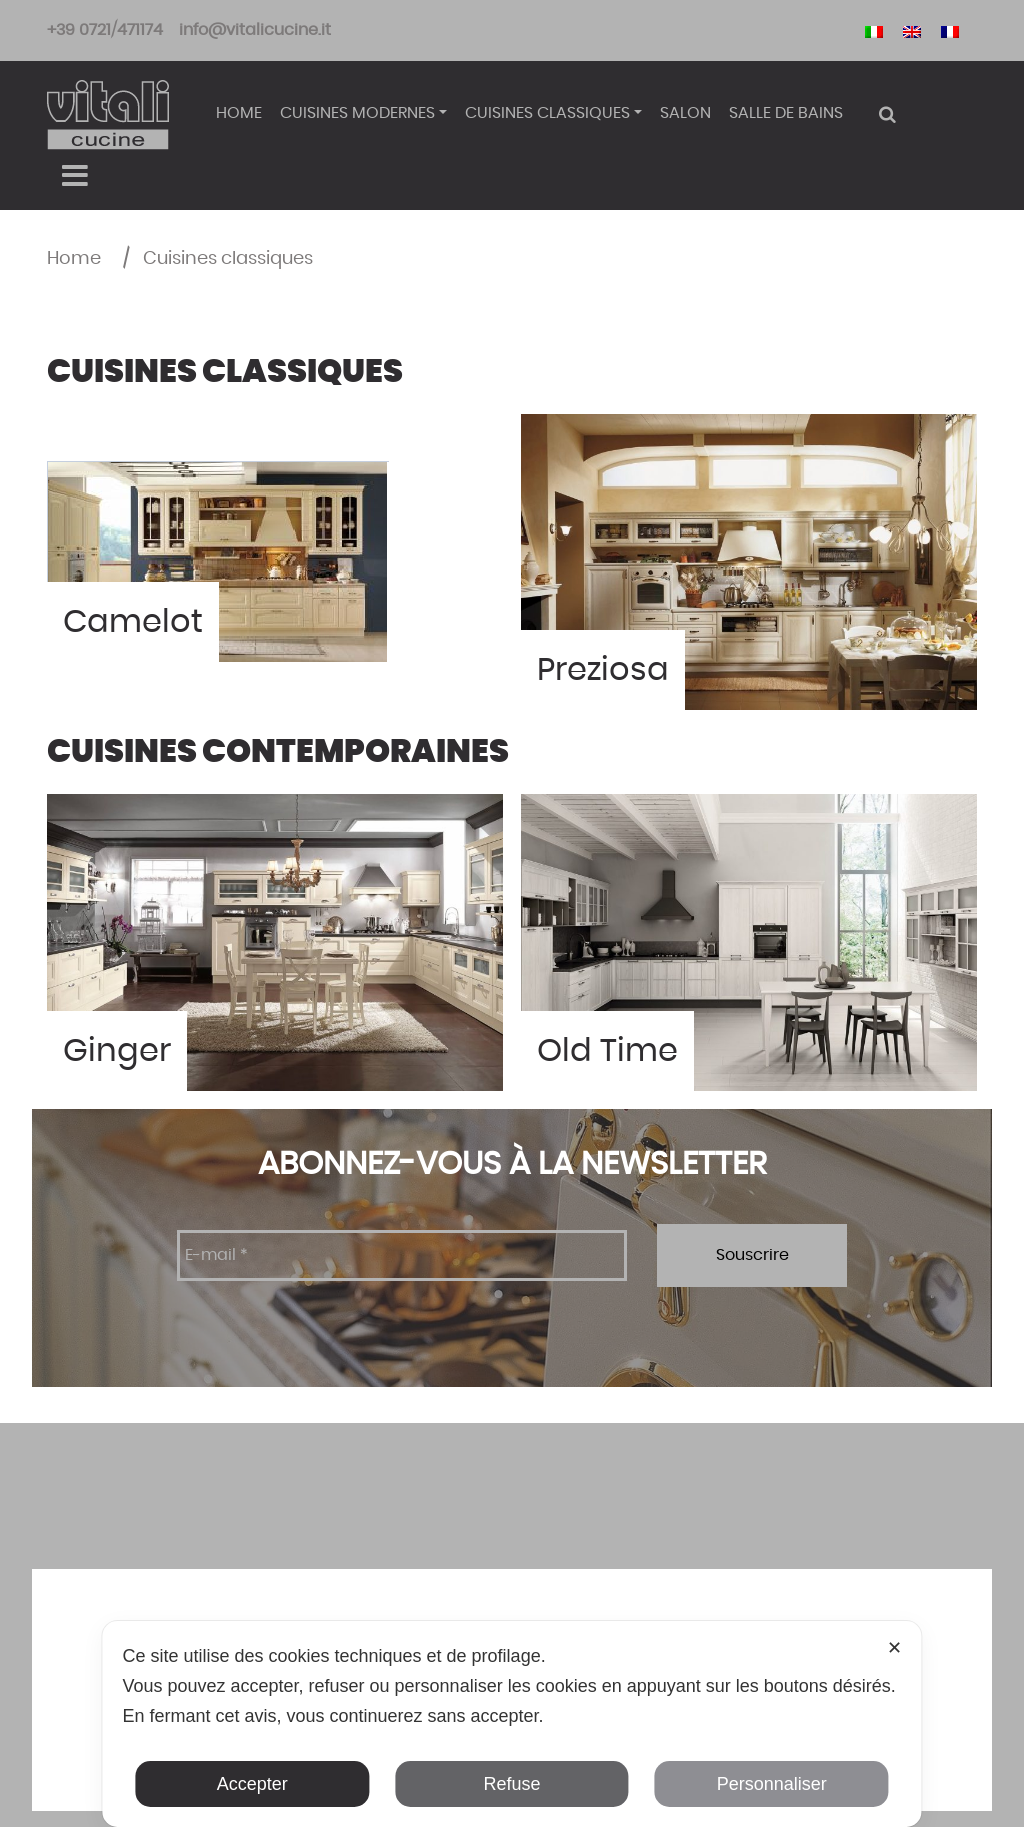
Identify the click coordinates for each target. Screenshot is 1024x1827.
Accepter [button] (252, 1784)
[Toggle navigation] (74, 176)
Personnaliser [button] (772, 1784)
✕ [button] (894, 1648)
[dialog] (511, 1724)
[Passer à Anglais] (912, 30)
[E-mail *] (402, 1255)
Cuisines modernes (357, 113)
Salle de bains (786, 113)
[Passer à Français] (950, 30)
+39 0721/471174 (105, 30)
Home (239, 113)
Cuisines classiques (547, 113)
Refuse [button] (511, 1784)
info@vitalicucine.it (255, 30)
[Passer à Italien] (874, 30)
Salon (685, 113)
